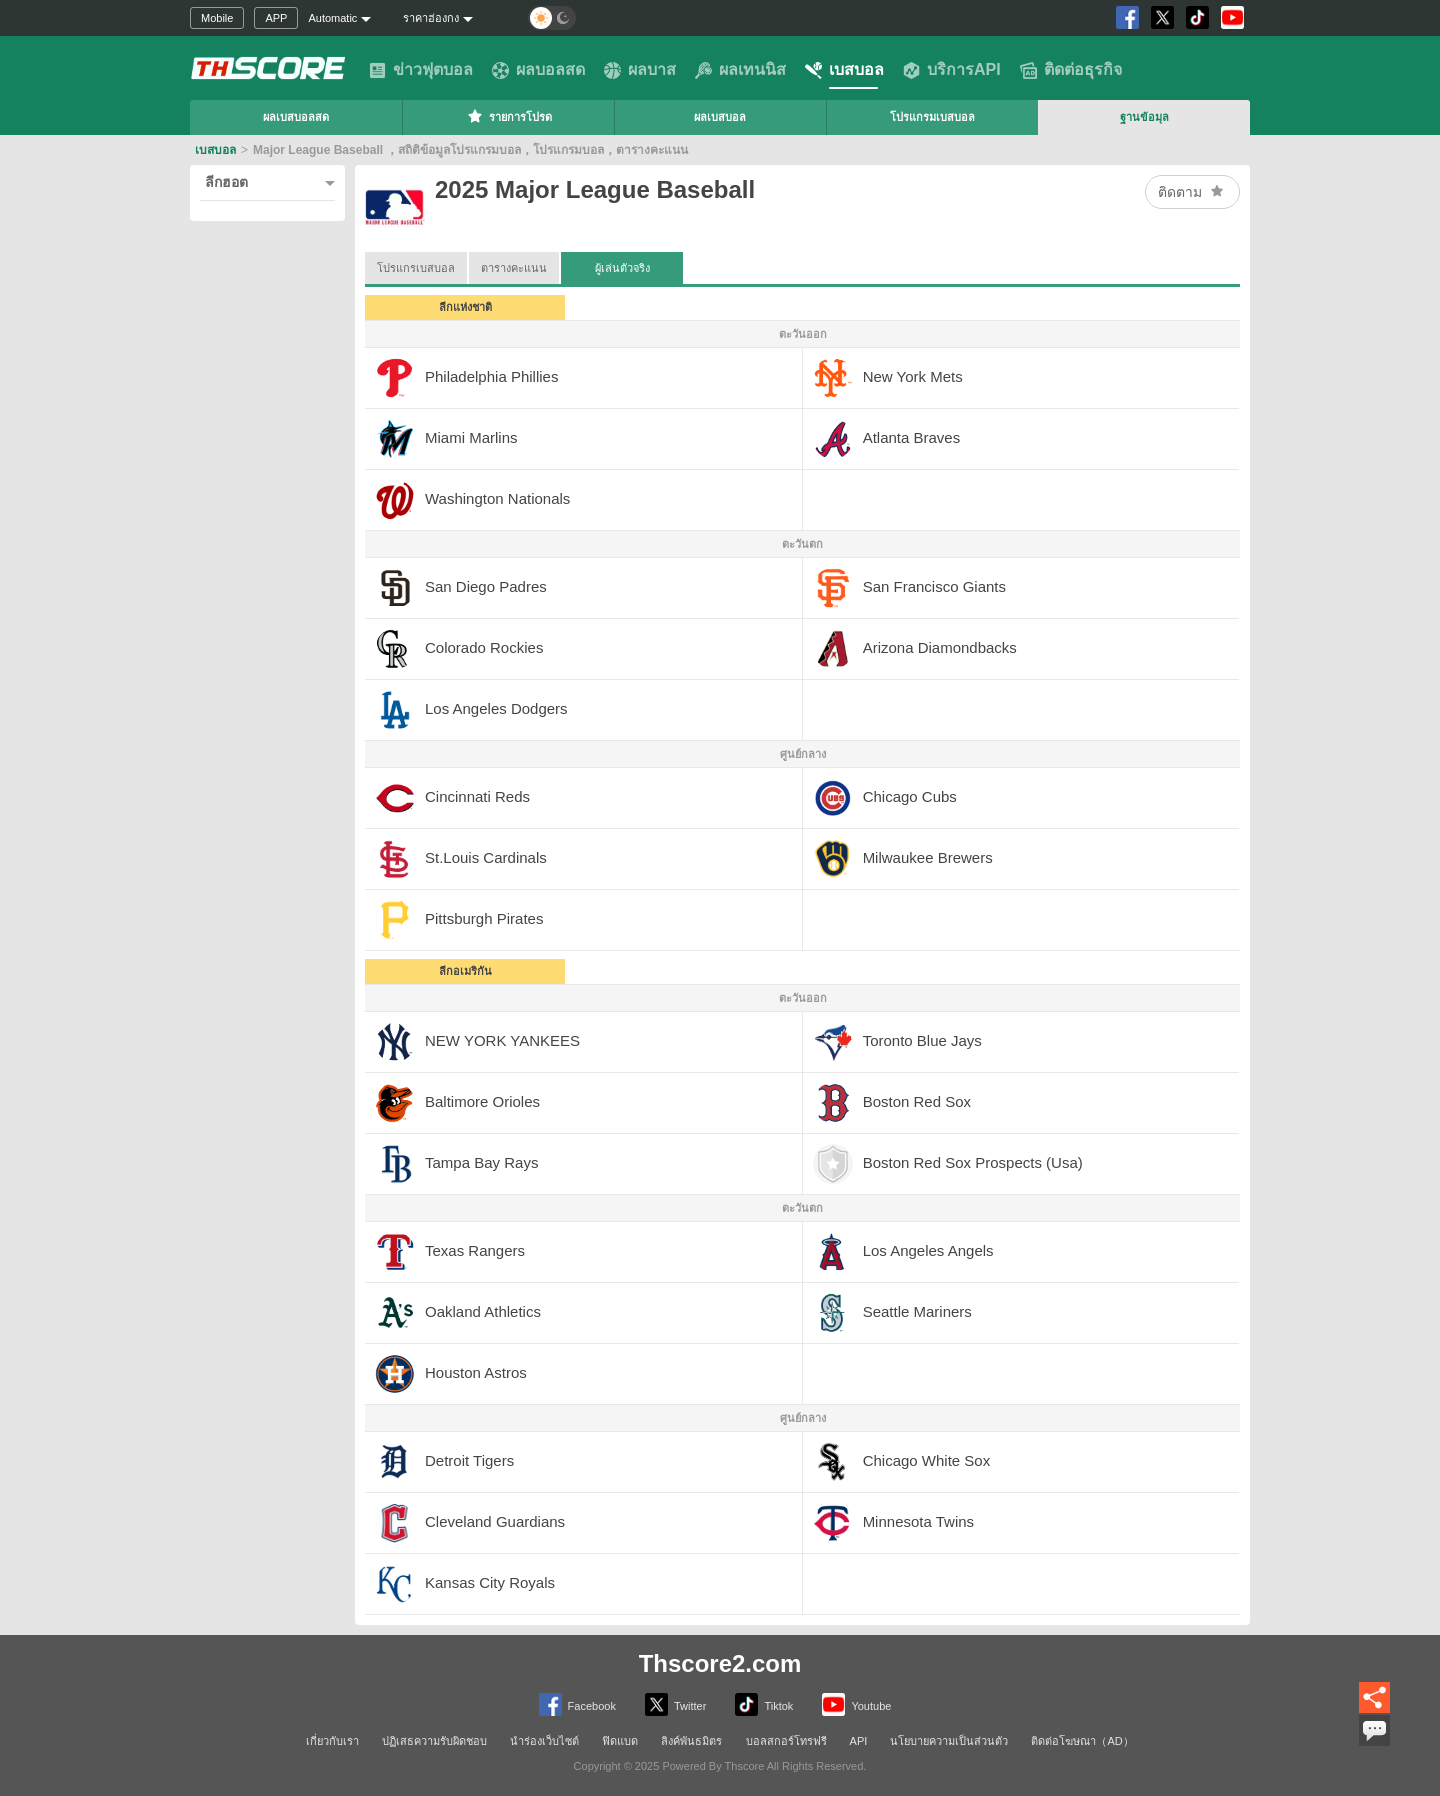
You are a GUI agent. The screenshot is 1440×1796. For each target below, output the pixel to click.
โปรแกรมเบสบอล (932, 117)
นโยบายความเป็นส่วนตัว (949, 1741)
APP (276, 18)
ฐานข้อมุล (1144, 117)
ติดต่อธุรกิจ (1071, 70)
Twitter (675, 1704)
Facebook (577, 1704)
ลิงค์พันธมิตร (691, 1741)
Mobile (217, 18)
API (859, 1741)
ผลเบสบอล (720, 117)
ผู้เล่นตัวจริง (622, 263)
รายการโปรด (508, 116)
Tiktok (764, 1704)
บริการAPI (952, 70)
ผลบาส (640, 70)
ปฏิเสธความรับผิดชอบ (434, 1741)
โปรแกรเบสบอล (416, 268)
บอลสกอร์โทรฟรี (786, 1741)
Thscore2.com (720, 1663)
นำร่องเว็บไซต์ (544, 1741)
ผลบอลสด (538, 70)
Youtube (856, 1704)
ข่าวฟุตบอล (421, 70)
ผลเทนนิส (740, 70)
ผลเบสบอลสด (296, 117)
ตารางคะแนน (514, 268)
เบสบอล (844, 70)
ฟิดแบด (620, 1741)
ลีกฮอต (226, 182)
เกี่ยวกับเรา (332, 1741)
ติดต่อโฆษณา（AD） (1082, 1741)
